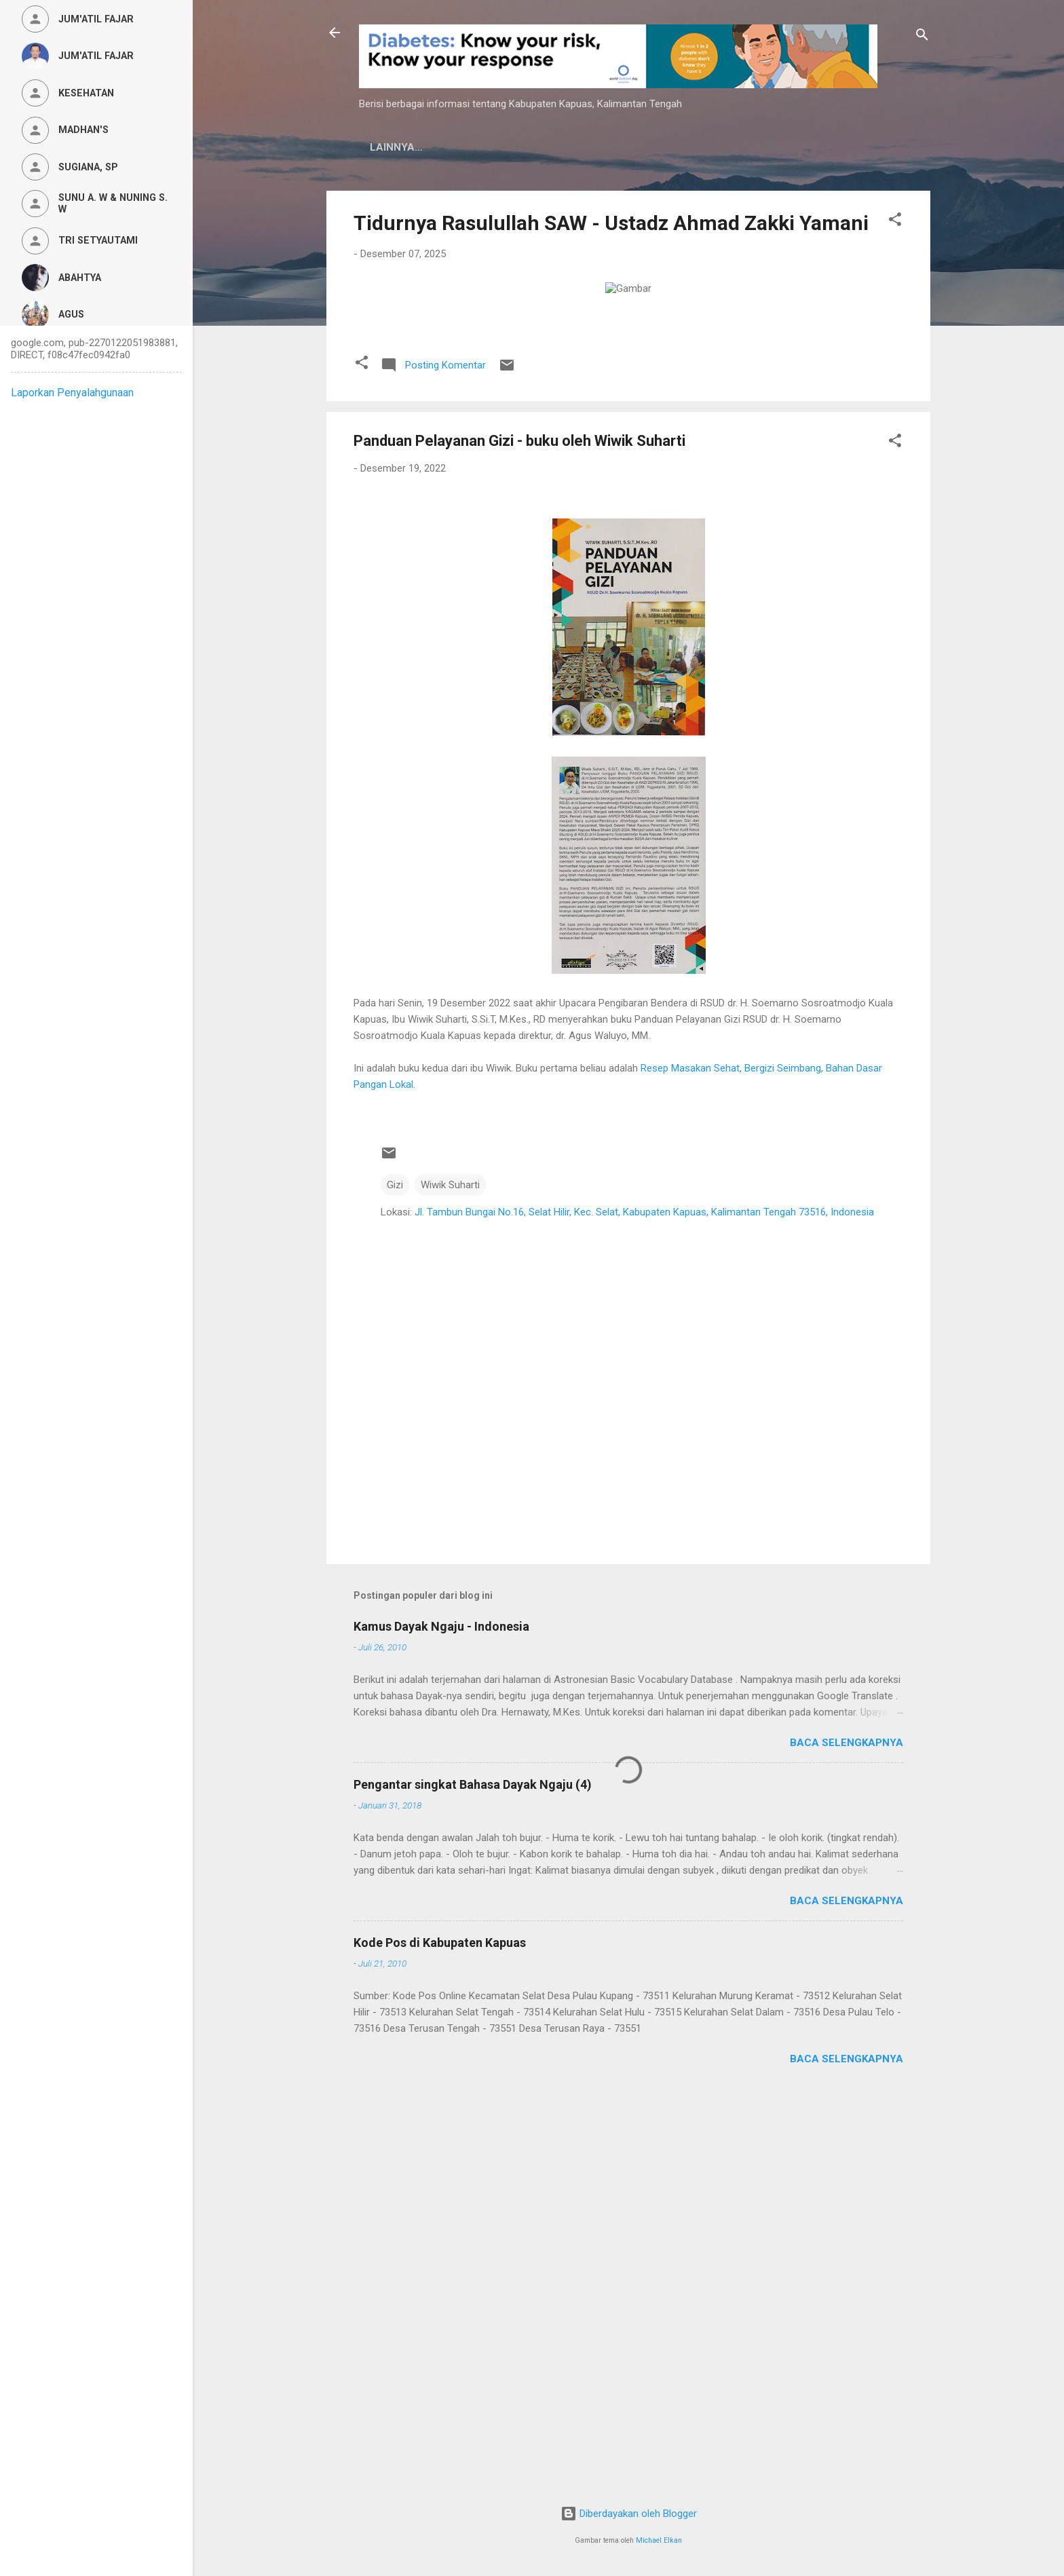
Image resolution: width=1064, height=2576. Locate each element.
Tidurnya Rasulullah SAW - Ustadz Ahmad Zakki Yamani (611, 223)
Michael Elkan (659, 2540)
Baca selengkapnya (846, 2138)
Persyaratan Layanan (676, 147)
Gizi (395, 1580)
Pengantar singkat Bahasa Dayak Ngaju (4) (473, 2179)
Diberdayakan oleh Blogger (628, 2513)
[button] (895, 221)
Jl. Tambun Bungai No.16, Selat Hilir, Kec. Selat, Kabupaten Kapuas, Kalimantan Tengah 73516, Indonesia (644, 1607)
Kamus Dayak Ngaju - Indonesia (441, 2021)
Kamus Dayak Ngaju (425, 147)
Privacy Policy (546, 147)
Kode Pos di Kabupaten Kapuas (440, 2337)
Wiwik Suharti (450, 1580)
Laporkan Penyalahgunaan (72, 392)
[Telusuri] (922, 37)
